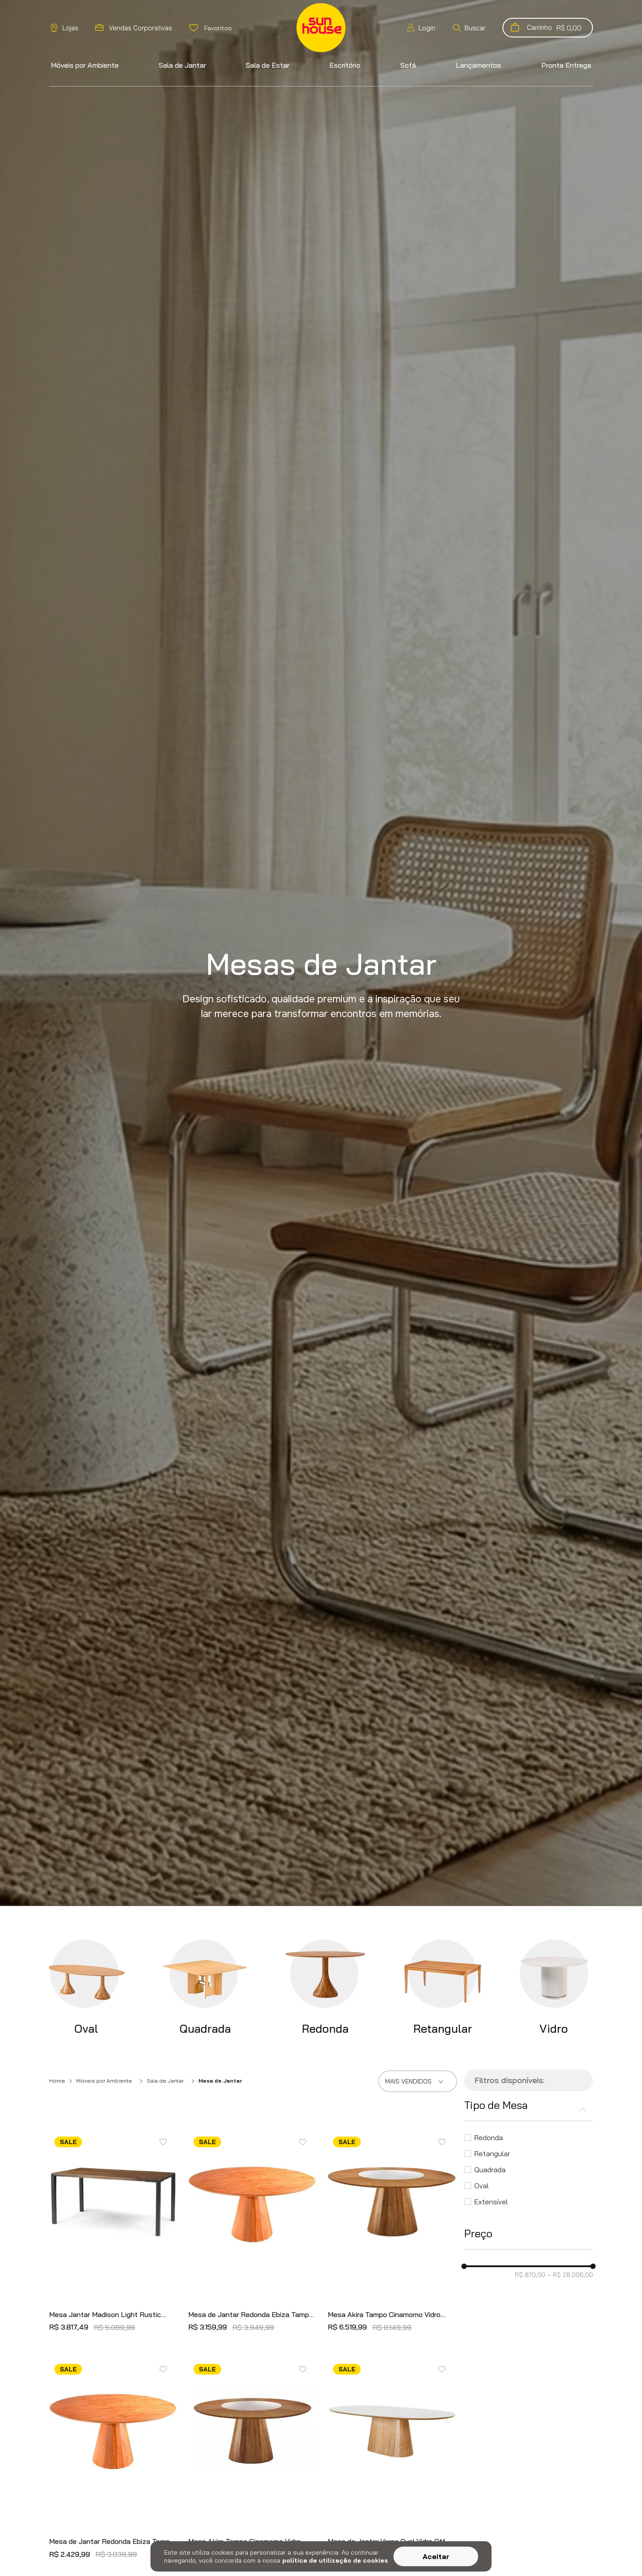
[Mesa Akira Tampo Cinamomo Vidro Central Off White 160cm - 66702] (392, 2234)
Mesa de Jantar (220, 2081)
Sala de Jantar (165, 2081)
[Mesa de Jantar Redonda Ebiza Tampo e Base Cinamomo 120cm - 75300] (113, 2461)
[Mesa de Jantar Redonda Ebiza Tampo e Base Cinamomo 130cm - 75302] (252, 2234)
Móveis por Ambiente (104, 2081)
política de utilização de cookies (335, 2560)
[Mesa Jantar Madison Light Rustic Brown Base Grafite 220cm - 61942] (113, 2234)
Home (57, 2081)
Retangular (492, 2153)
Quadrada (490, 2169)
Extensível (491, 2201)
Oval (481, 2185)
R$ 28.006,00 (570, 2274)
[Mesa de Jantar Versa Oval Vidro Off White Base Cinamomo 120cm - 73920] (392, 2461)
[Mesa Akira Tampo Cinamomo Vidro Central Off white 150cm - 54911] (252, 2461)
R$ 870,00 (530, 2274)
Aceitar (436, 2556)
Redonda (488, 2137)
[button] (469, 27)
